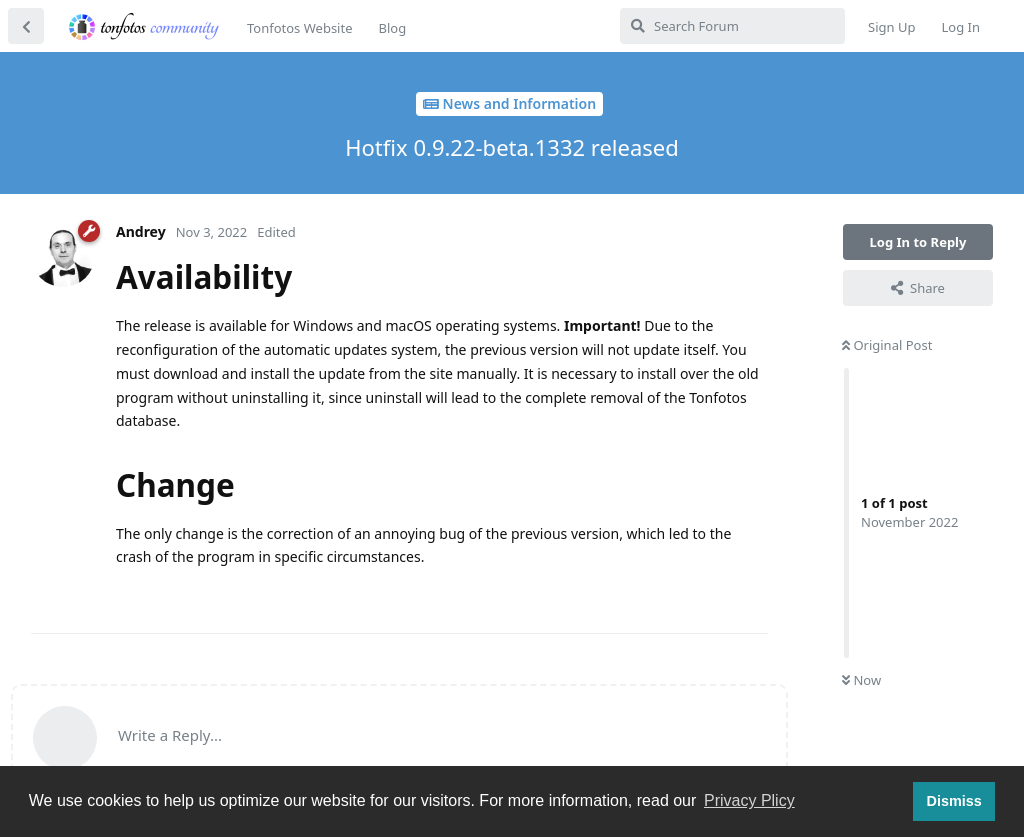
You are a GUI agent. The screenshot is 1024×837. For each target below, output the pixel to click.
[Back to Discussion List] (26, 26)
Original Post (887, 345)
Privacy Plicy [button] (749, 800)
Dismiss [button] (953, 801)
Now (861, 680)
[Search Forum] (732, 26)
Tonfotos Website (299, 28)
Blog (392, 28)
